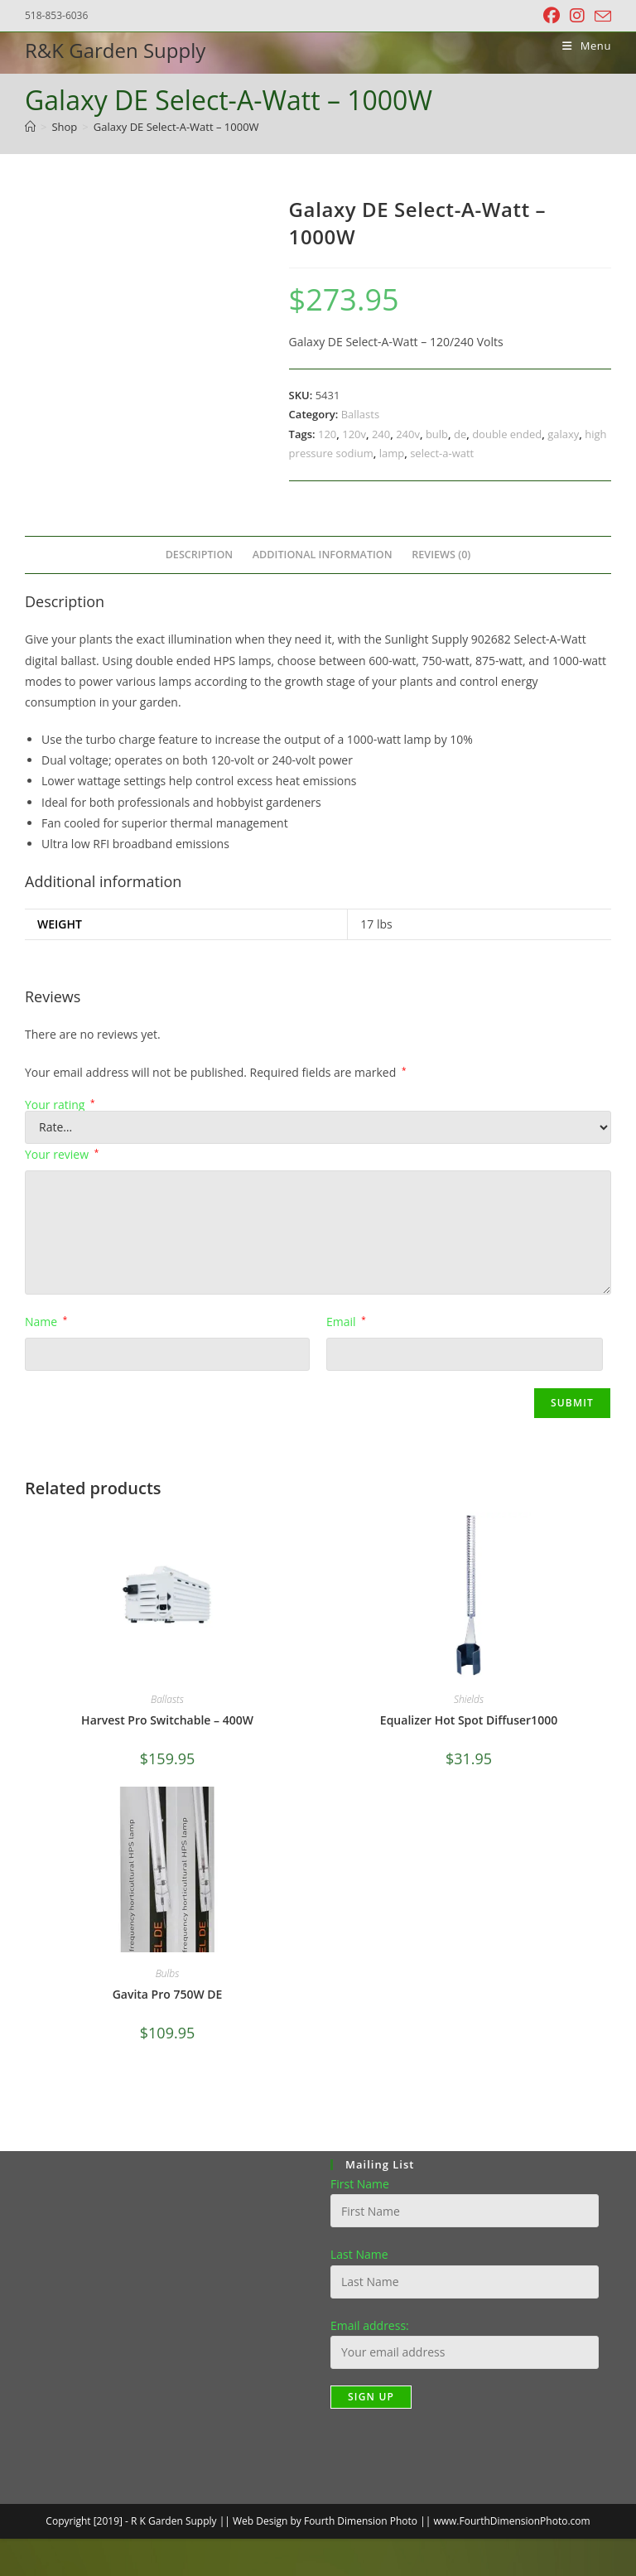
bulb (437, 434)
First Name (359, 2184)
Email (346, 1321)
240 (381, 434)
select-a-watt (442, 453)
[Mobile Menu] (580, 45)
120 (327, 434)
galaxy (563, 434)
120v (354, 434)
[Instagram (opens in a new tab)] (577, 15)
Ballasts (360, 414)
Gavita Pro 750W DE (168, 1994)
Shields (469, 1699)
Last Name (359, 2254)
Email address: (369, 2325)
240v (408, 434)
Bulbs (168, 1973)
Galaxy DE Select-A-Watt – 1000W (176, 126)
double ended (507, 434)
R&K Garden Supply (115, 50)
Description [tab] (200, 555)
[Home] (30, 126)
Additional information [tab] (323, 555)
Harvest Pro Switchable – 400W (167, 1720)
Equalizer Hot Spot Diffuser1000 (468, 1720)
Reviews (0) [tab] (441, 555)
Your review (62, 1154)
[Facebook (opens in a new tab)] (551, 15)
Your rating (60, 1105)
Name (46, 1321)
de (460, 434)
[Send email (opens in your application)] (600, 16)
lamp (392, 453)
